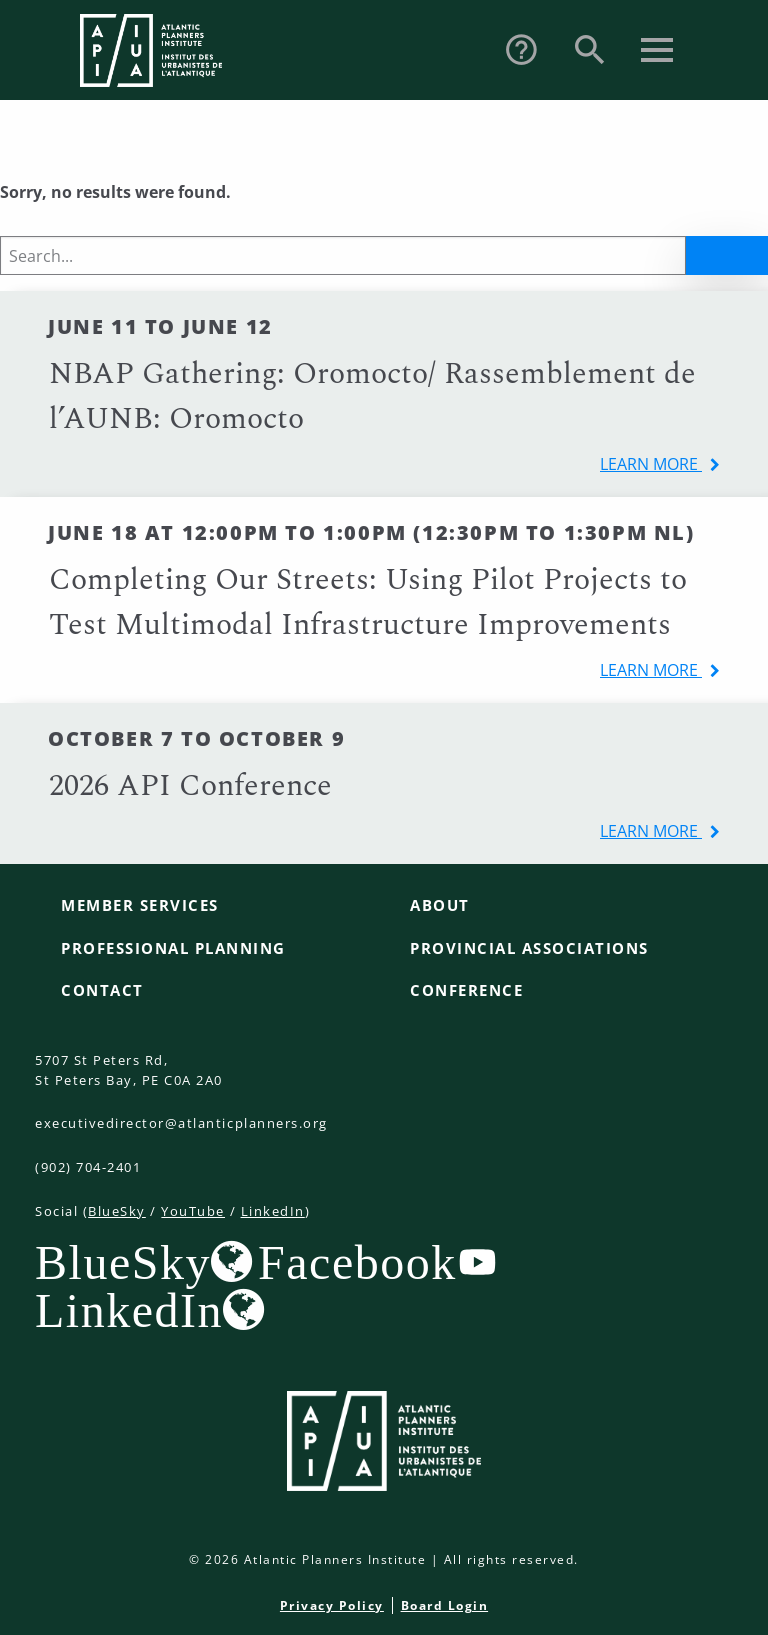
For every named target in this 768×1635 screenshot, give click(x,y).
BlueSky (117, 1211)
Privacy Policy (332, 1605)
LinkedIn (273, 1211)
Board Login (445, 1605)
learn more (651, 464)
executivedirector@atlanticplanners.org (181, 1123)
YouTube (193, 1211)
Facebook (357, 1262)
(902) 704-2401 (88, 1167)
